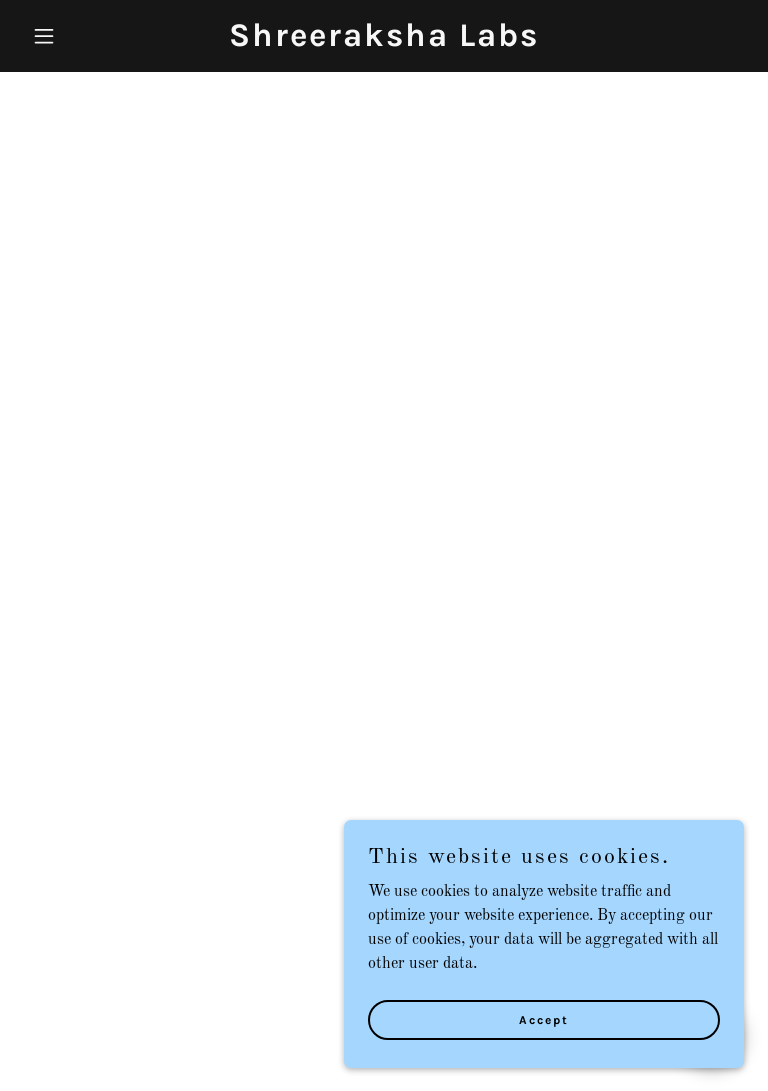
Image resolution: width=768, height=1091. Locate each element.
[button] (78, 36)
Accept (544, 1019)
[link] (384, 42)
